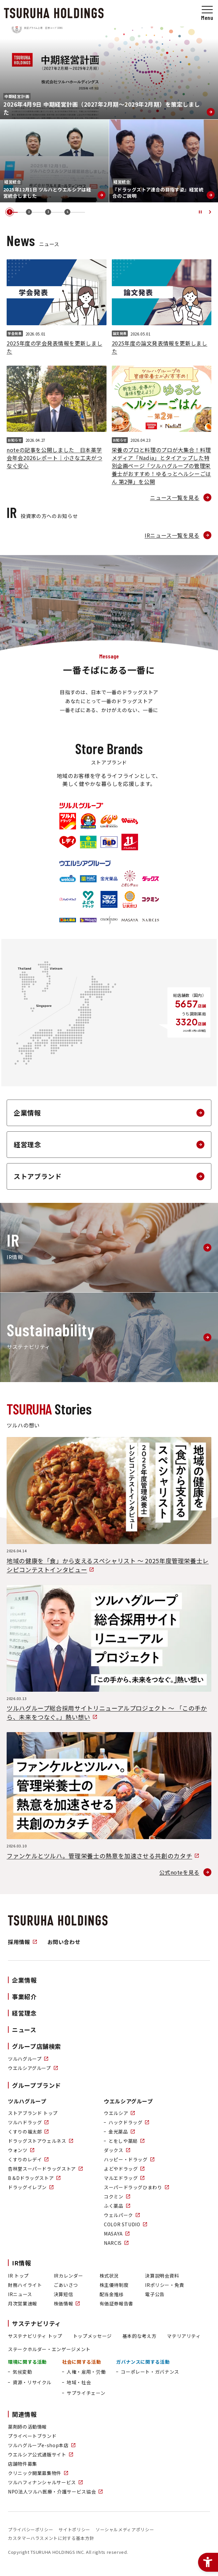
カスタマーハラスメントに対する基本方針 (51, 2538)
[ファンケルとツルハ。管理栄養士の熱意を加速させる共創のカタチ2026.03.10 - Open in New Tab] (109, 1796)
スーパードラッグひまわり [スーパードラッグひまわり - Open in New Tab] (136, 2187)
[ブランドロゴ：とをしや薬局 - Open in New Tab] (129, 878)
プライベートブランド (32, 2436)
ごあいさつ (66, 2285)
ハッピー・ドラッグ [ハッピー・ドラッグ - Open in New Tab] (129, 2159)
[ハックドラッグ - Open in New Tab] (126, 2122)
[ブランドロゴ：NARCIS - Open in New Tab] (150, 920)
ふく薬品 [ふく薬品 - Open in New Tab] (117, 2205)
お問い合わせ (64, 1942)
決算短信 (63, 2294)
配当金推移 (112, 2294)
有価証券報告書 (116, 2303)
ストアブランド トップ (33, 2113)
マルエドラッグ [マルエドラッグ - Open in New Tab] (124, 2178)
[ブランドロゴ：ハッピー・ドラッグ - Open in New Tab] (67, 899)
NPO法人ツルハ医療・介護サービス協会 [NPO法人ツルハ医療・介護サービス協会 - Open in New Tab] (55, 2491)
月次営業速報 (22, 2303)
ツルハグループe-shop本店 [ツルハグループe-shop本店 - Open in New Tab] (41, 2445)
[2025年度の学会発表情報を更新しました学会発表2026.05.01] (57, 307)
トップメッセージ (92, 2336)
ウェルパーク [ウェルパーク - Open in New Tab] (122, 2215)
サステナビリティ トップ (35, 2336)
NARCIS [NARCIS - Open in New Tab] (116, 2243)
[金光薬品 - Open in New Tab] (119, 2131)
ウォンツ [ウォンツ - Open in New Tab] (21, 2150)
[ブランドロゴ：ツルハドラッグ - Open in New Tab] (67, 821)
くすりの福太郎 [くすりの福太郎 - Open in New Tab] (28, 2131)
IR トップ (18, 2275)
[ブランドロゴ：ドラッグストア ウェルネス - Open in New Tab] (109, 821)
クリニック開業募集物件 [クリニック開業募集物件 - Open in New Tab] (38, 2473)
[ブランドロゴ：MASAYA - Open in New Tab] (129, 920)
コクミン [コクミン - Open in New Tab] (117, 2196)
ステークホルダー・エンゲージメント (49, 2349)
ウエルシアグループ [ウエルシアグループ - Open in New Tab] (33, 2068)
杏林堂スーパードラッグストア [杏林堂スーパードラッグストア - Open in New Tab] (45, 2168)
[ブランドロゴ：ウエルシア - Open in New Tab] (67, 878)
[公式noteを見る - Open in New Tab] (185, 1872)
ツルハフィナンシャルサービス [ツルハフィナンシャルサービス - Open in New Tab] (45, 2482)
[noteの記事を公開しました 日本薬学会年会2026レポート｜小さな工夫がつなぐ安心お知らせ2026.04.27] (57, 417)
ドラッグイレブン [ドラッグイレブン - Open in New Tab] (30, 2187)
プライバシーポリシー (30, 2529)
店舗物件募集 (22, 2463)
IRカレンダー (68, 2275)
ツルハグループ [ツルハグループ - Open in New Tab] (28, 2058)
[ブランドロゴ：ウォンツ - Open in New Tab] (129, 821)
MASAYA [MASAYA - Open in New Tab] (116, 2233)
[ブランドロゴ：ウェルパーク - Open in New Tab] (88, 920)
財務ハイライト (25, 2285)
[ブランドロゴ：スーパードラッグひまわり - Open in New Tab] (129, 899)
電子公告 (155, 2294)
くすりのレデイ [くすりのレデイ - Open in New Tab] (28, 2159)
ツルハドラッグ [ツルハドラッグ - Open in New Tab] (28, 2122)
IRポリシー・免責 (164, 2285)
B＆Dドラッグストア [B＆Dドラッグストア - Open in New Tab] (34, 2178)
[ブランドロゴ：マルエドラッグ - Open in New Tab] (109, 899)
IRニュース (20, 2294)
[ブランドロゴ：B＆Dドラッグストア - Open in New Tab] (109, 842)
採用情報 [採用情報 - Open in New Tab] (22, 1942)
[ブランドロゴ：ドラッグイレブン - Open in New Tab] (129, 842)
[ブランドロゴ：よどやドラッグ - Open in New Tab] (88, 899)
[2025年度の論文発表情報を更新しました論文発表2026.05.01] (162, 307)
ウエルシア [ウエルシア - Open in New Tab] (119, 2113)
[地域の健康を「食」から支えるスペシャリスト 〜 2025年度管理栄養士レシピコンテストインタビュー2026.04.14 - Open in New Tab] (109, 1505)
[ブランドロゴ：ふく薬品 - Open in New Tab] (67, 920)
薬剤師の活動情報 (27, 2426)
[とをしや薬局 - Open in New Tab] (124, 2140)
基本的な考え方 (139, 2336)
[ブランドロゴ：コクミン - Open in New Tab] (150, 899)
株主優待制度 (114, 2285)
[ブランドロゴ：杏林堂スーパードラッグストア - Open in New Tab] (88, 842)
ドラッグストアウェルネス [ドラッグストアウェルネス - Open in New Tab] (40, 2141)
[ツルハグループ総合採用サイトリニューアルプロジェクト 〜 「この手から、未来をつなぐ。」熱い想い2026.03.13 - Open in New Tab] (109, 1653)
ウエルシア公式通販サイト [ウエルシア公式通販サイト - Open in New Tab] (40, 2454)
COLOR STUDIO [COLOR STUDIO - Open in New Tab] (125, 2224)
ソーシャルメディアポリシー (125, 2529)
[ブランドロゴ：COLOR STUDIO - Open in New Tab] (109, 920)
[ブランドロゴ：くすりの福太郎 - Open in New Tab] (88, 821)
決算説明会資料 (162, 2275)
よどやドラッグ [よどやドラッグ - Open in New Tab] (124, 2168)
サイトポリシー (74, 2529)
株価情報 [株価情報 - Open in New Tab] (67, 2303)
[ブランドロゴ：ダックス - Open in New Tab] (150, 878)
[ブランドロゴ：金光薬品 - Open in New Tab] (109, 878)
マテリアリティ (183, 2336)
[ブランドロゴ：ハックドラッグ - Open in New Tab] (88, 878)
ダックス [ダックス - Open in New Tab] (117, 2150)
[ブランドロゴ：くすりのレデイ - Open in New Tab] (67, 842)
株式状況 (109, 2275)
